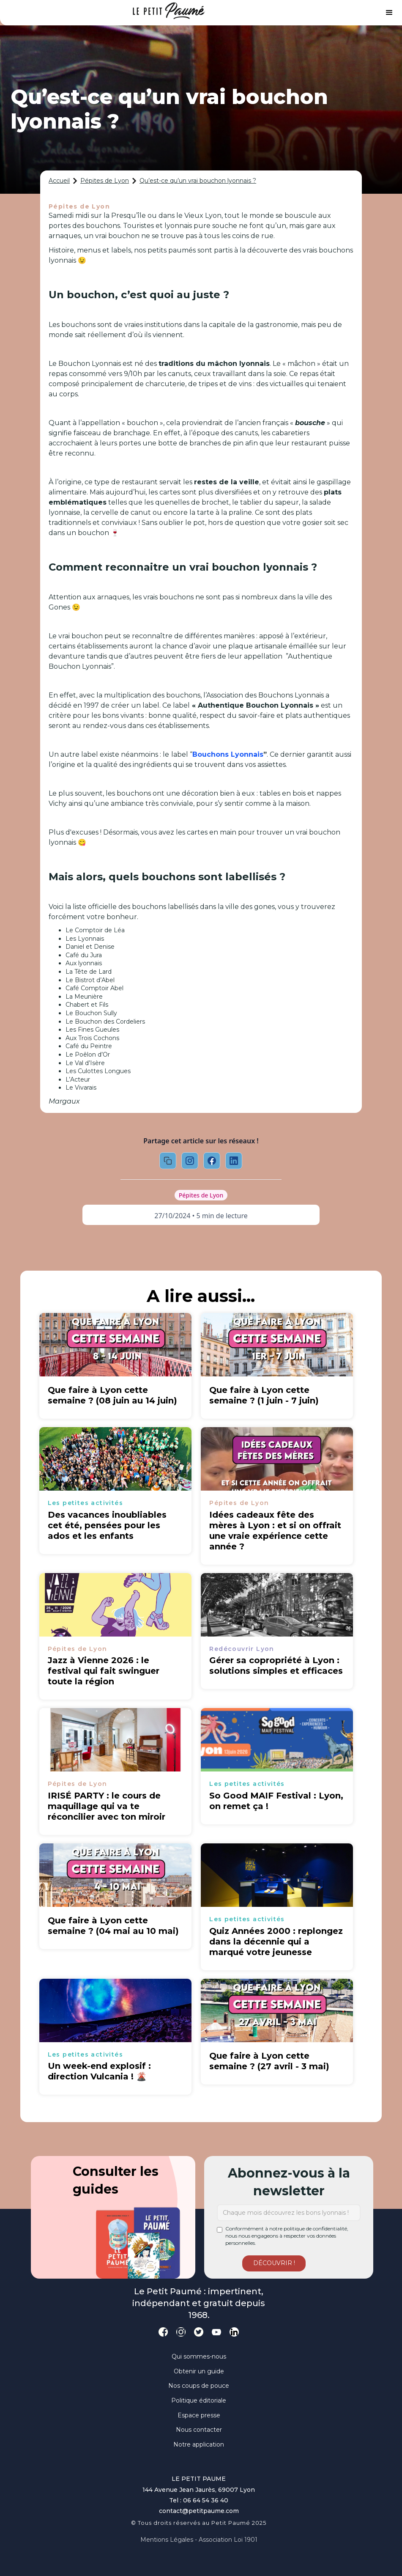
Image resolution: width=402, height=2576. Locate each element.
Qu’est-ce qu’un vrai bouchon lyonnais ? (197, 180)
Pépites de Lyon (104, 180)
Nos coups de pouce (198, 2385)
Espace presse (199, 2415)
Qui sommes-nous (199, 2356)
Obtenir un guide (199, 2371)
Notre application (198, 2444)
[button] (389, 12)
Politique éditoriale (198, 2400)
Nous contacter (199, 2429)
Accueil (59, 180)
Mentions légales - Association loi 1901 (198, 2539)
